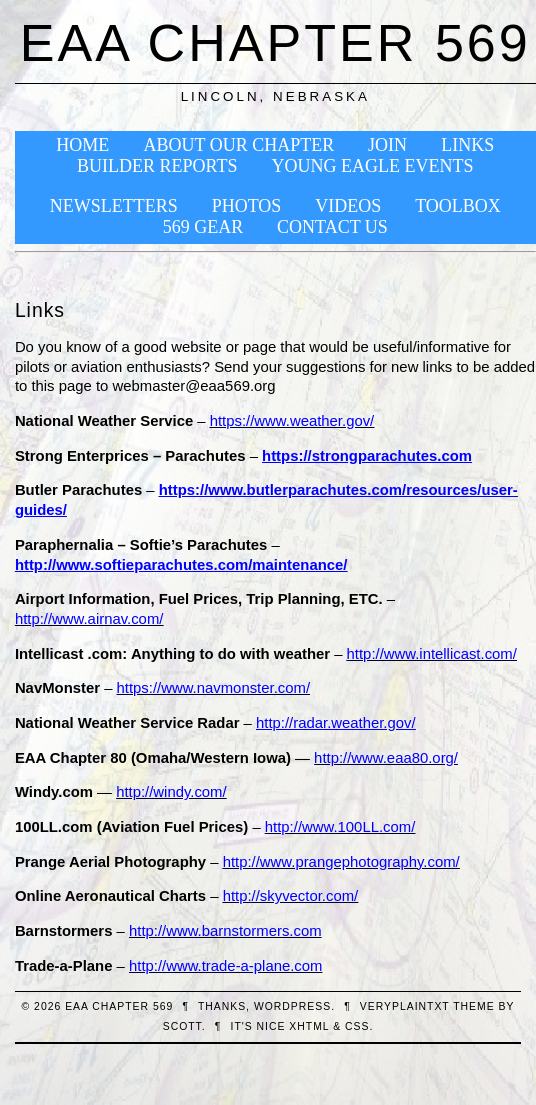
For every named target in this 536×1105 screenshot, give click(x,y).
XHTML (309, 1026)
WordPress (292, 1006)
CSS (357, 1026)
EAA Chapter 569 (275, 43)
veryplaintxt (405, 1006)
